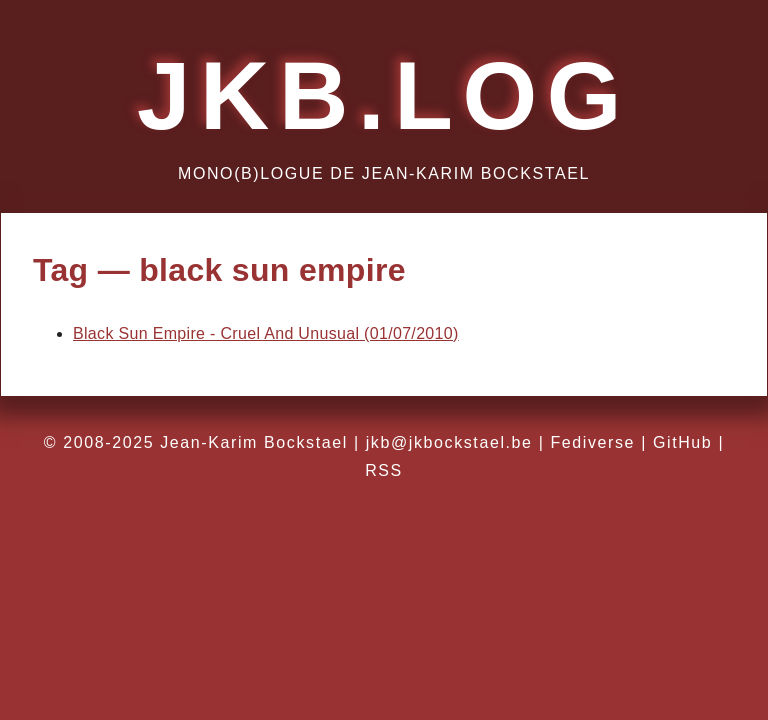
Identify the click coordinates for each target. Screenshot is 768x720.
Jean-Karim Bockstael (254, 442)
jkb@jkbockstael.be (449, 442)
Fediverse (592, 442)
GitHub (682, 442)
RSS (384, 470)
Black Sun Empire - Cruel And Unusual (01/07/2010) (266, 333)
